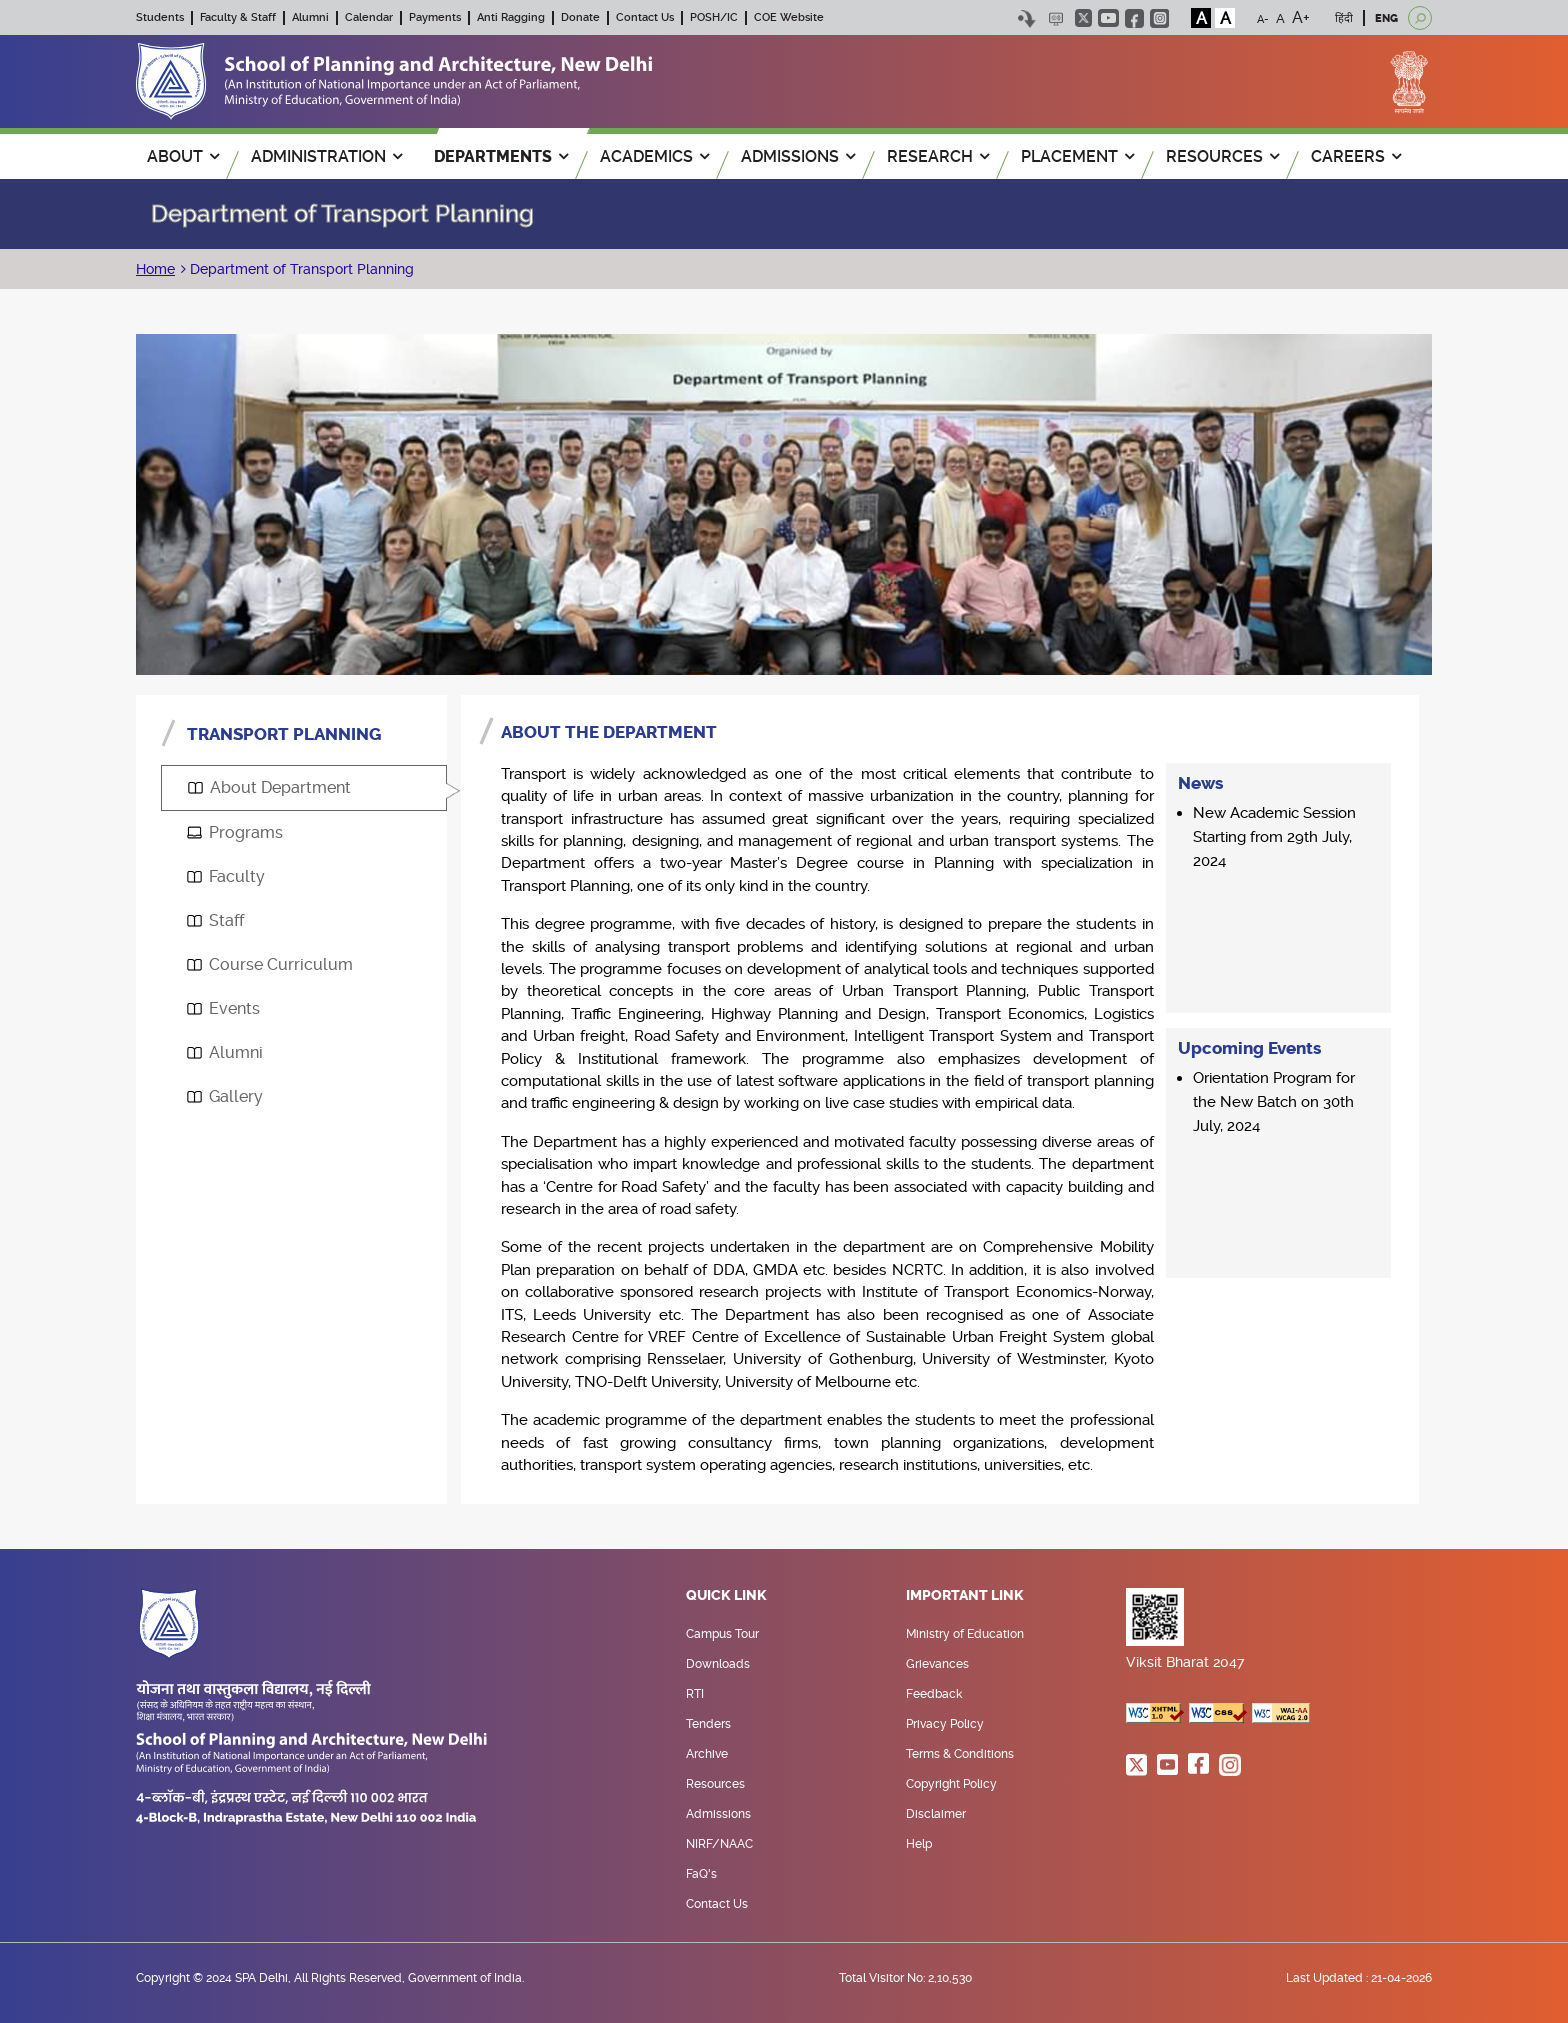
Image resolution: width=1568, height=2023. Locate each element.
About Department (269, 787)
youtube (1108, 18)
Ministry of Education (965, 1634)
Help (919, 1844)
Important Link (965, 1596)
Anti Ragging (511, 17)
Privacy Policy (945, 1724)
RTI (695, 1694)
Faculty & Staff (238, 17)
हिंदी (1344, 18)
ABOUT (183, 156)
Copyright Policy (951, 1784)
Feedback (934, 1694)
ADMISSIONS (798, 156)
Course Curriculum (270, 964)
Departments (501, 156)
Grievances (937, 1664)
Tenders (708, 1724)
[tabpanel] (940, 1099)
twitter (1083, 18)
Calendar (369, 17)
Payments (435, 17)
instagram (1159, 18)
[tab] (304, 788)
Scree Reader (1055, 18)
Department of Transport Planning (300, 269)
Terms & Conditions (960, 1754)
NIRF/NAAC (719, 1844)
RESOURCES (1222, 156)
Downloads (718, 1664)
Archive (707, 1754)
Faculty (226, 876)
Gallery (225, 1096)
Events (223, 1008)
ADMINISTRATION (326, 156)
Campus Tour (722, 1634)
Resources (715, 1784)
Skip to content (1026, 18)
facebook (1134, 18)
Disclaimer (936, 1814)
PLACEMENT (1077, 156)
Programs (235, 832)
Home (155, 269)
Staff (215, 920)
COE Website (789, 17)
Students (160, 17)
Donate (580, 17)
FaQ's (701, 1874)
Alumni (310, 17)
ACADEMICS (654, 156)
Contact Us (645, 17)
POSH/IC (714, 17)
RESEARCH (938, 156)
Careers (1356, 156)
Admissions (718, 1814)
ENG (1386, 18)
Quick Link (726, 1596)
